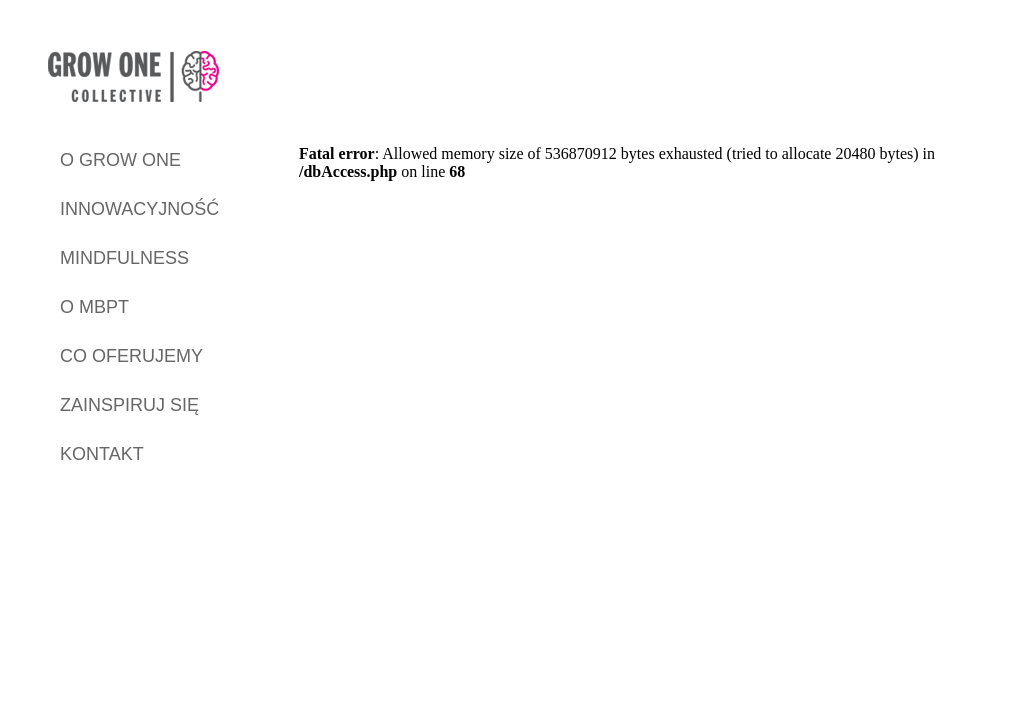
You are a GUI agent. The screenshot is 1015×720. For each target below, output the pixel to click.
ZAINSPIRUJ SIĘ (129, 405)
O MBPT (94, 307)
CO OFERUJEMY (131, 356)
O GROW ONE (120, 160)
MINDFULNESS (124, 258)
